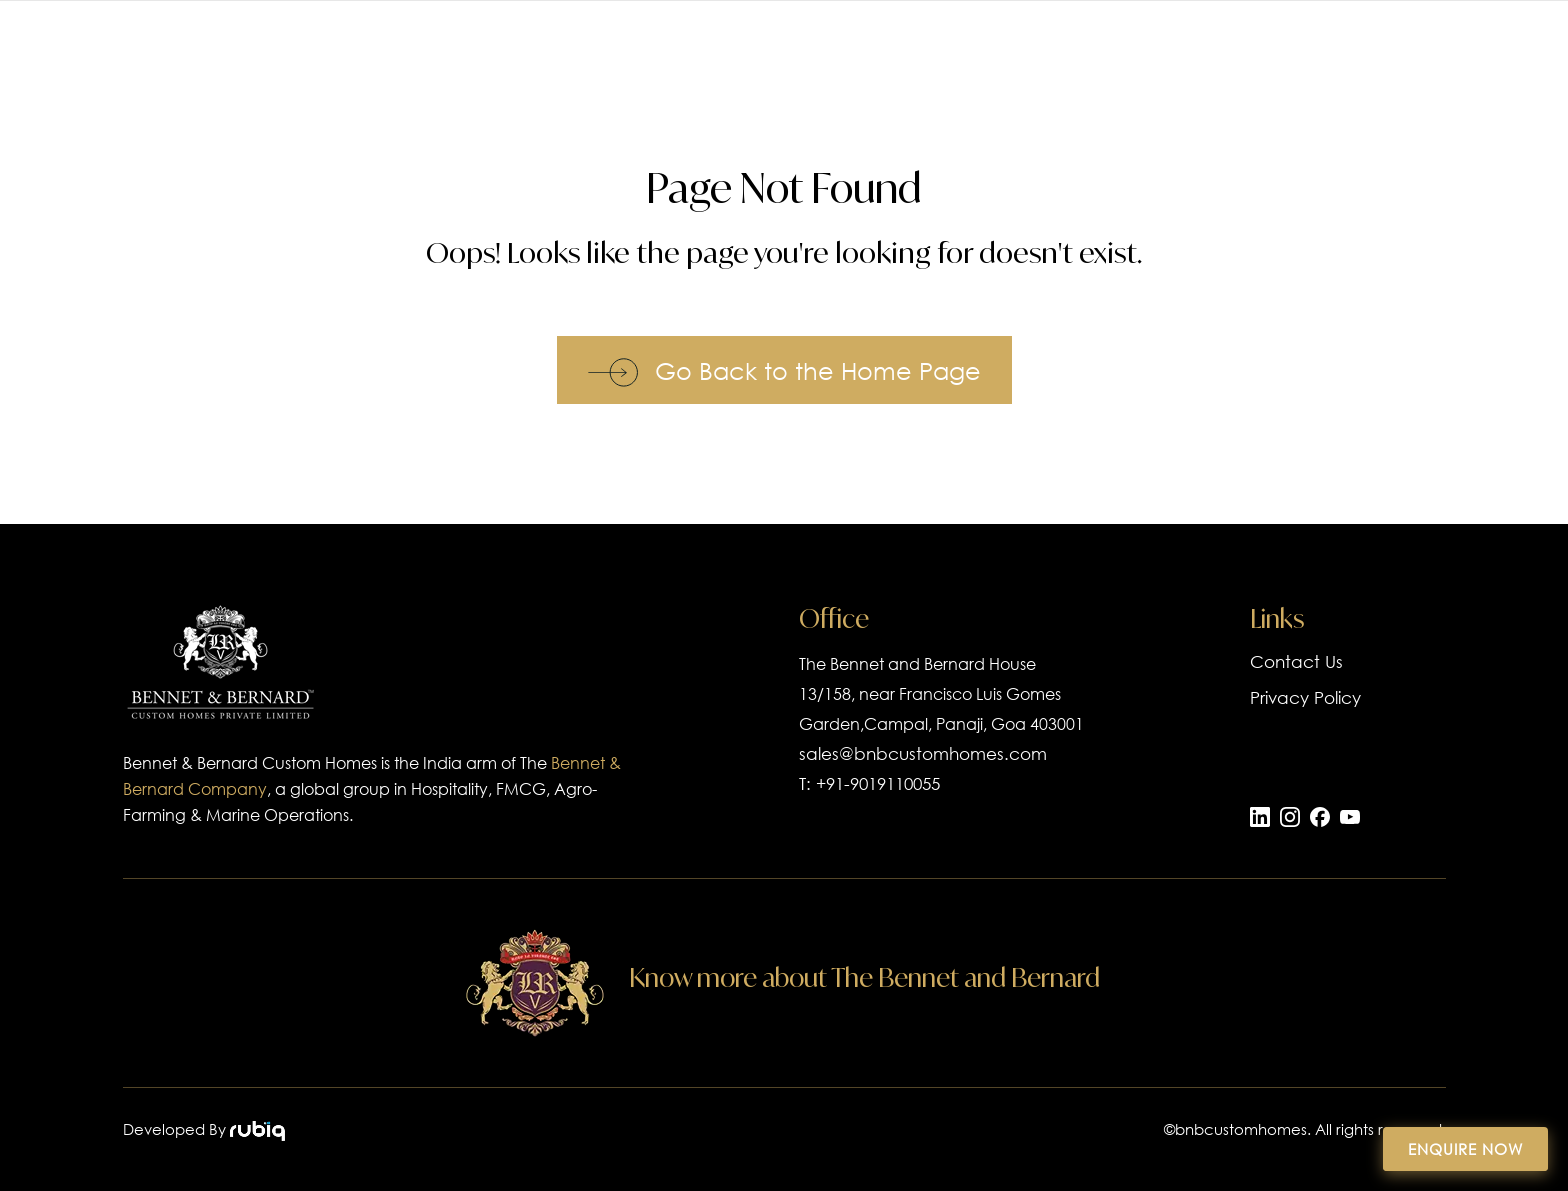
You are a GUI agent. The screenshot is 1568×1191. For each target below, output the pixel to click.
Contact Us (1296, 661)
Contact (1449, 57)
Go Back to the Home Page (784, 370)
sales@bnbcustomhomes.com (923, 753)
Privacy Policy (1305, 697)
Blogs (1346, 57)
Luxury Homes (1023, 57)
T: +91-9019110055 (869, 783)
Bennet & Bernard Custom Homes (250, 762)
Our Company (1208, 57)
